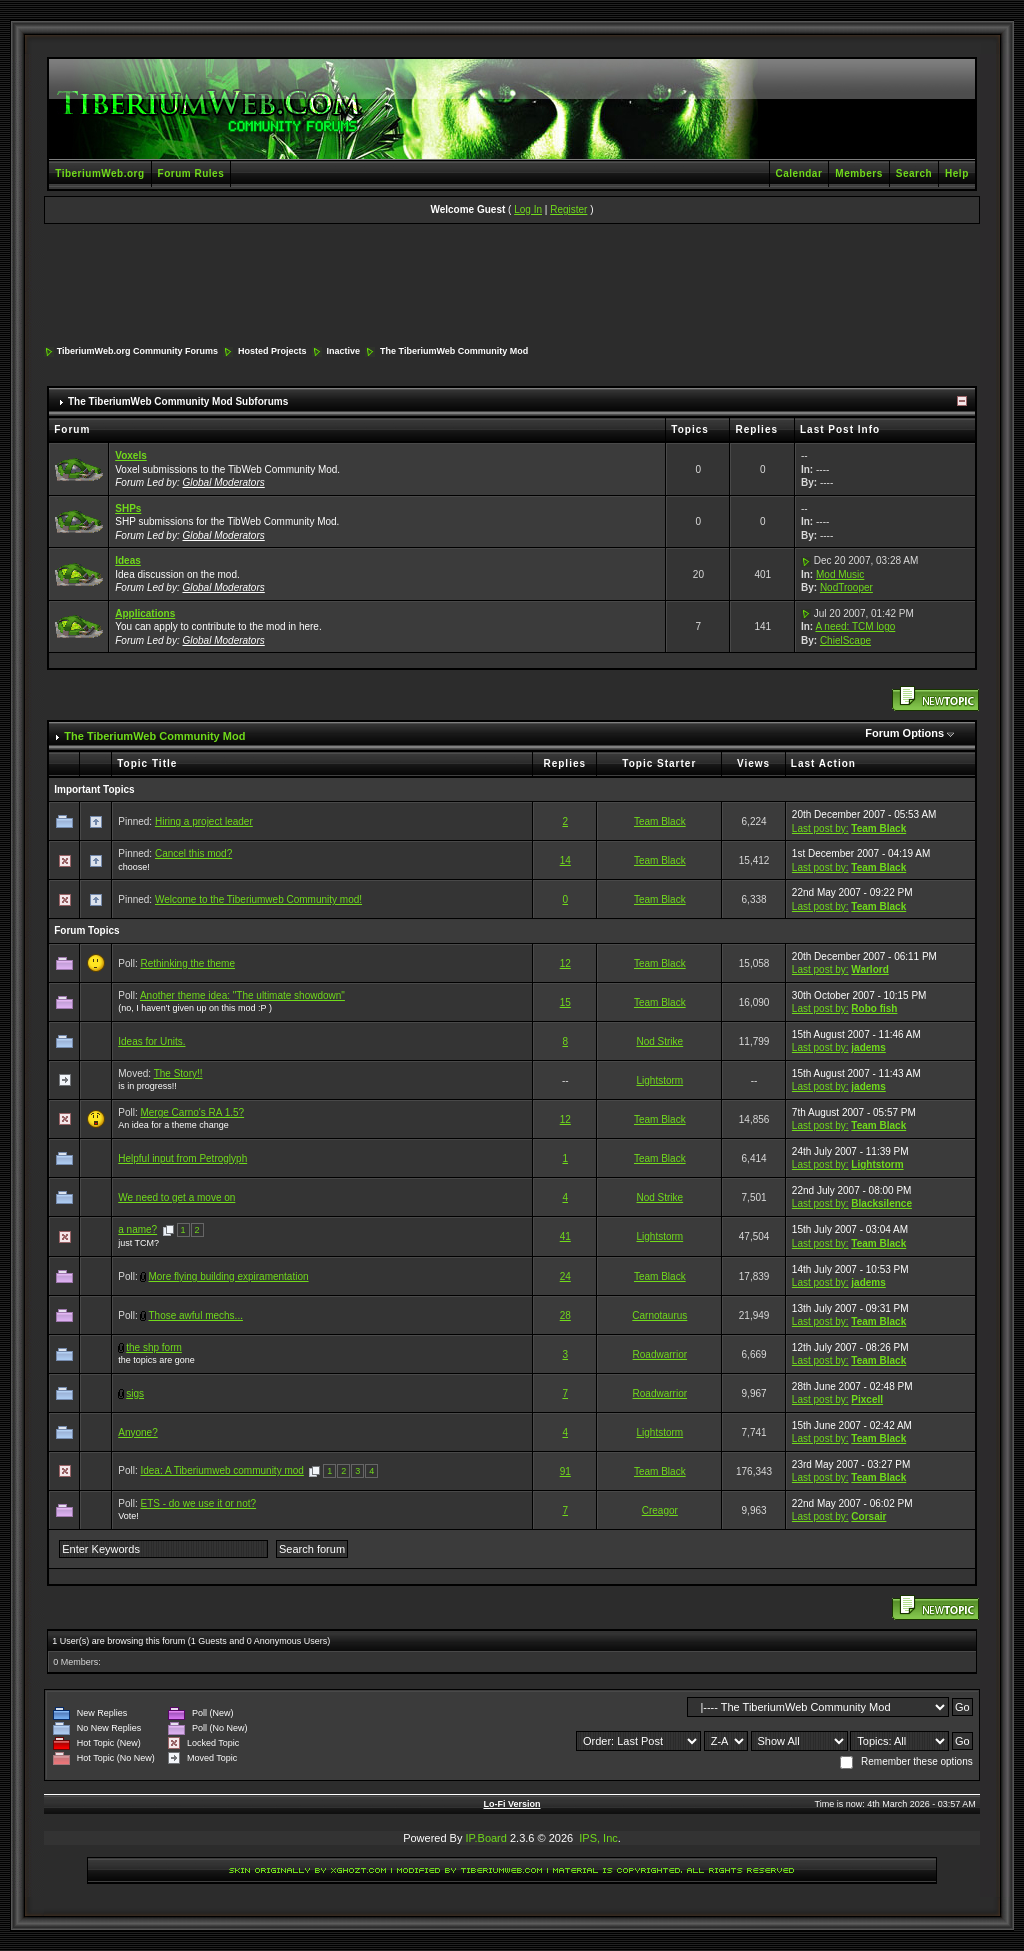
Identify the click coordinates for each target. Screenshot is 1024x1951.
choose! (134, 867)
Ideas (128, 560)
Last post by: (820, 828)
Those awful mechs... (195, 1315)
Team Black (660, 821)
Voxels (131, 455)
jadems (868, 1047)
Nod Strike (659, 1041)
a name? (137, 1229)
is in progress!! (147, 1086)
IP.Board (486, 1838)
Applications (145, 613)
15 (565, 1002)
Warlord (869, 969)
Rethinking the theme (187, 963)
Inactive (344, 351)
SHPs (128, 508)
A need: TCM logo (855, 626)
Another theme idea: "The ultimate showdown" (242, 995)
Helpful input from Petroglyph (182, 1158)
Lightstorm (659, 1080)
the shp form (154, 1347)
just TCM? (138, 1243)
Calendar (799, 173)
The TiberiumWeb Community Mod (454, 351)
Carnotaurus (659, 1315)
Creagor (660, 1510)
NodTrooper (846, 587)
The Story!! (178, 1073)
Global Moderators (224, 482)
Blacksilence (881, 1203)
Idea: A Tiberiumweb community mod (221, 1470)
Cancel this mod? (193, 853)
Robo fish (874, 1008)
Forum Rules (191, 173)
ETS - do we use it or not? (198, 1503)
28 (565, 1315)
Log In (528, 209)
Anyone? (137, 1432)
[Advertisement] (512, 286)
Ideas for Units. (151, 1041)
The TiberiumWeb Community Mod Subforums (178, 401)
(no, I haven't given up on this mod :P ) (195, 1008)
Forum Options (904, 733)
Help (957, 173)
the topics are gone (156, 1360)
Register (568, 209)
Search (914, 173)
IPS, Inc (598, 1838)
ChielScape (845, 640)
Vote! (128, 1516)
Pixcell (867, 1399)
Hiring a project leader (204, 821)
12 (565, 963)
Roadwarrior (660, 1354)
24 (565, 1276)
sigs (135, 1393)
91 (565, 1471)
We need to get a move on (176, 1197)
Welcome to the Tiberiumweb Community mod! (258, 899)
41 (565, 1236)
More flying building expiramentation (228, 1276)
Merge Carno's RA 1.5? (192, 1112)
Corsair (868, 1516)
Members (858, 173)
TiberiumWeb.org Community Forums (137, 351)
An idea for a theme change (173, 1125)
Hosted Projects (272, 351)
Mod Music (840, 574)
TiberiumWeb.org (99, 173)
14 (565, 860)
